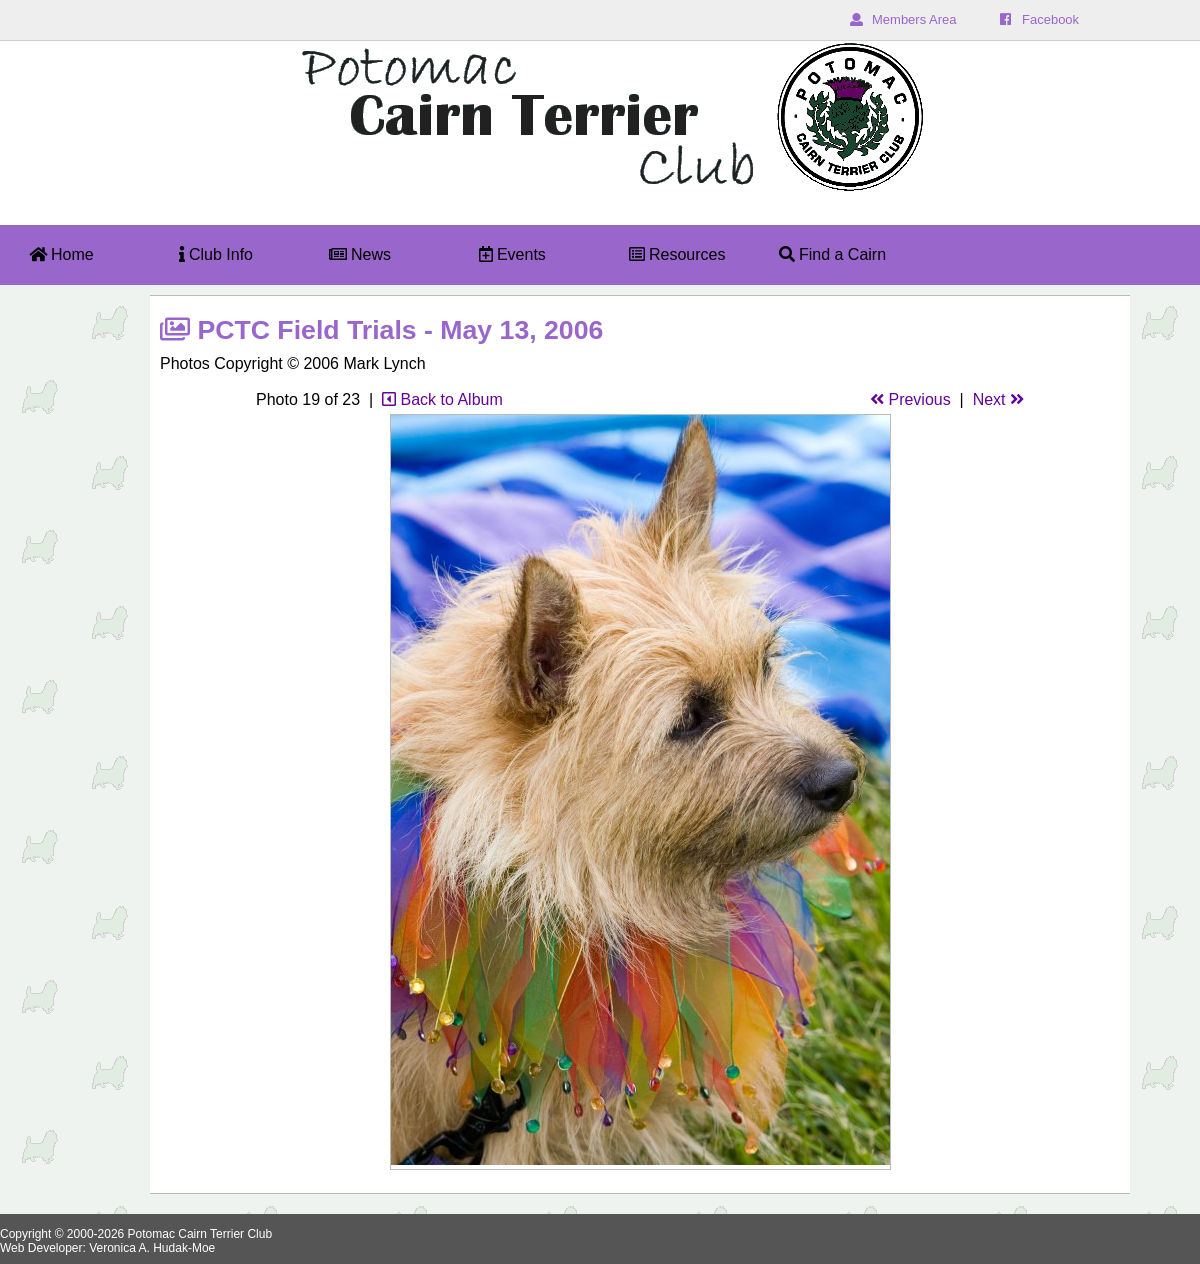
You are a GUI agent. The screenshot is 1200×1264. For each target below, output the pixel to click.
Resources (677, 254)
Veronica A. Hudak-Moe (152, 1248)
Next (998, 399)
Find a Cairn (833, 254)
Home (61, 254)
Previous (910, 399)
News (360, 254)
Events (512, 254)
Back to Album (442, 399)
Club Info (216, 254)
